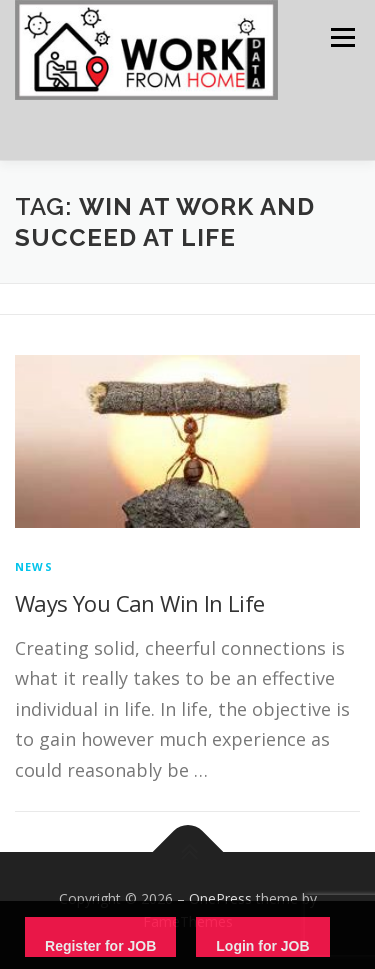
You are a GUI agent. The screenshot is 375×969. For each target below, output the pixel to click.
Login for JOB (262, 946)
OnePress (220, 898)
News (34, 566)
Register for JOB (100, 946)
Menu (341, 37)
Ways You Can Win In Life (140, 603)
